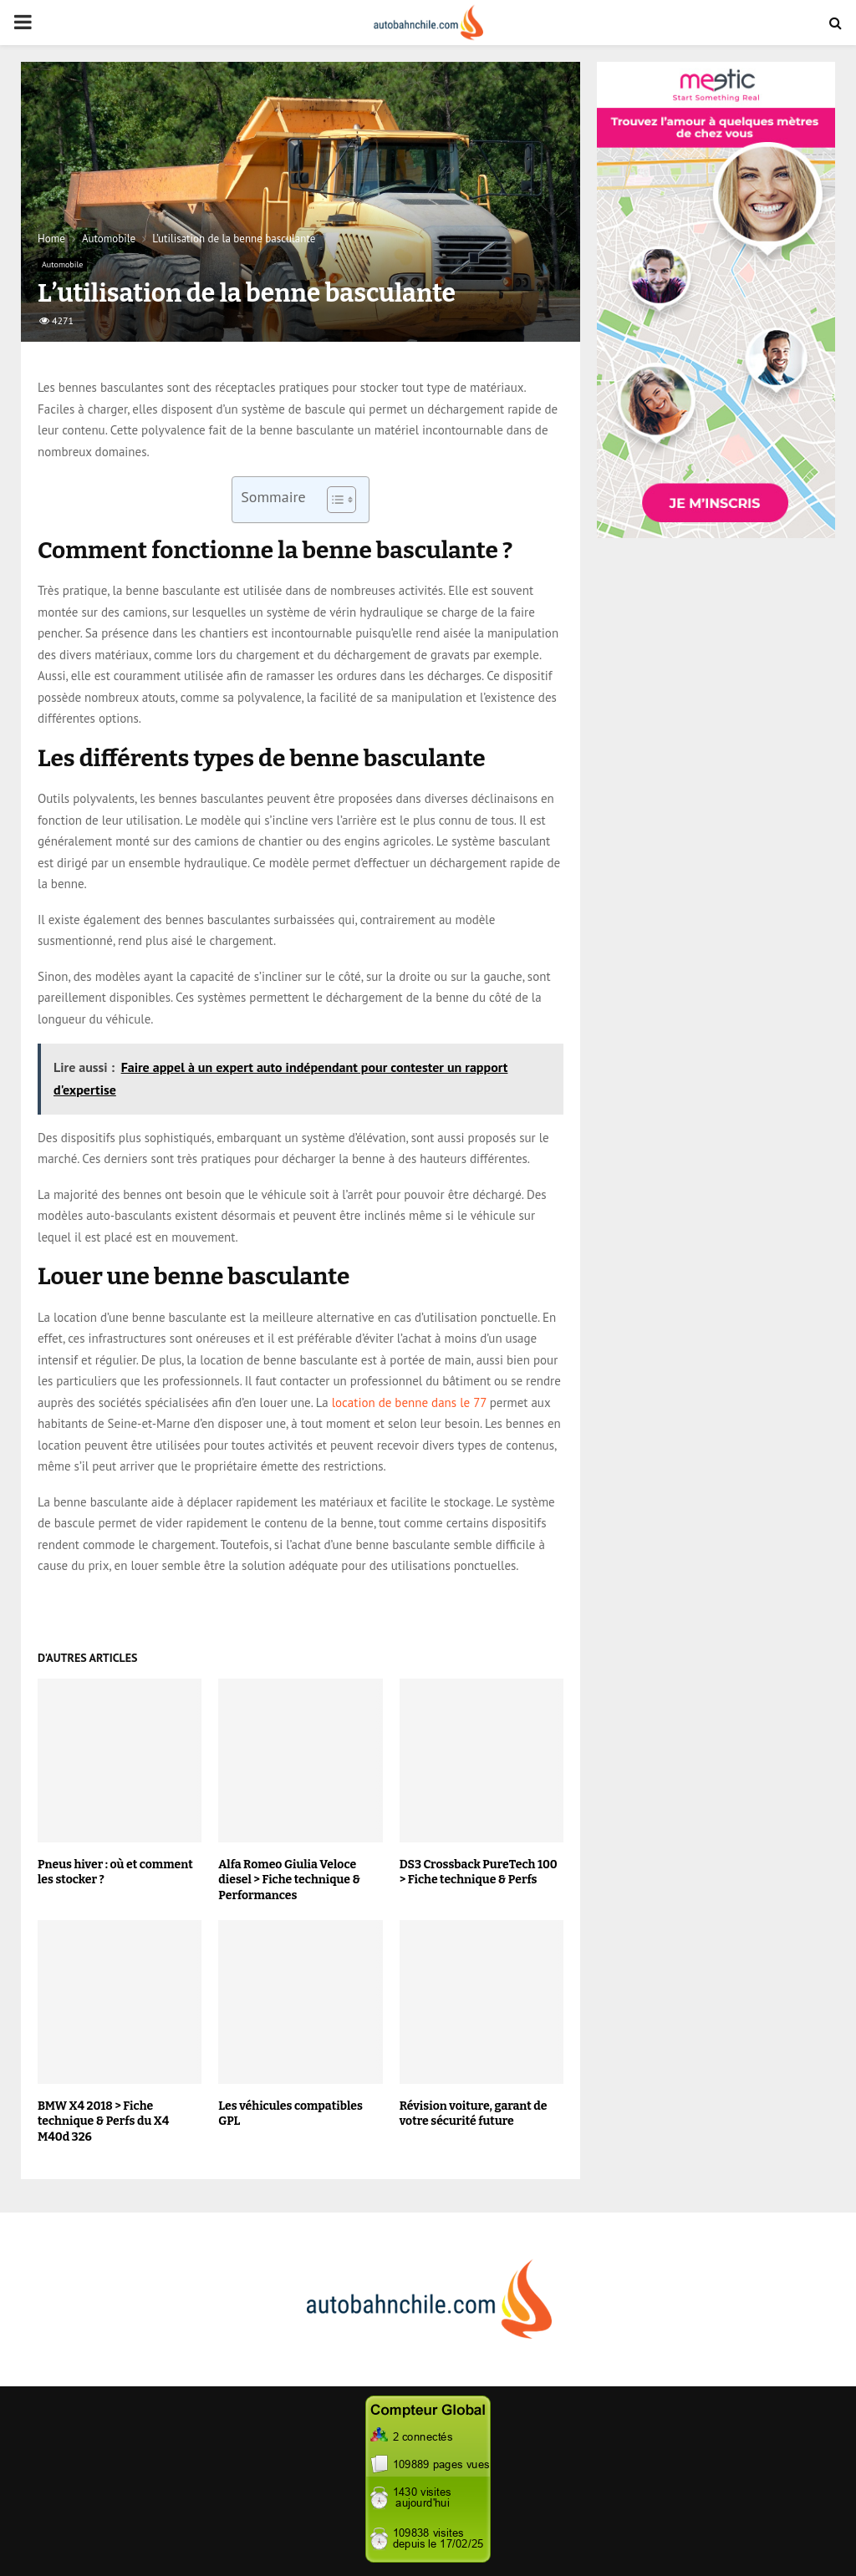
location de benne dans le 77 (409, 1402)
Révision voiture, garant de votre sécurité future (474, 2113)
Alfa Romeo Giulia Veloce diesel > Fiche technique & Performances (289, 1879)
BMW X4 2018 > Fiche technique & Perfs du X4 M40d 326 (103, 2121)
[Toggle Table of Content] (333, 499)
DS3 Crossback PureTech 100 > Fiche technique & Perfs (479, 1872)
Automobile (62, 264)
